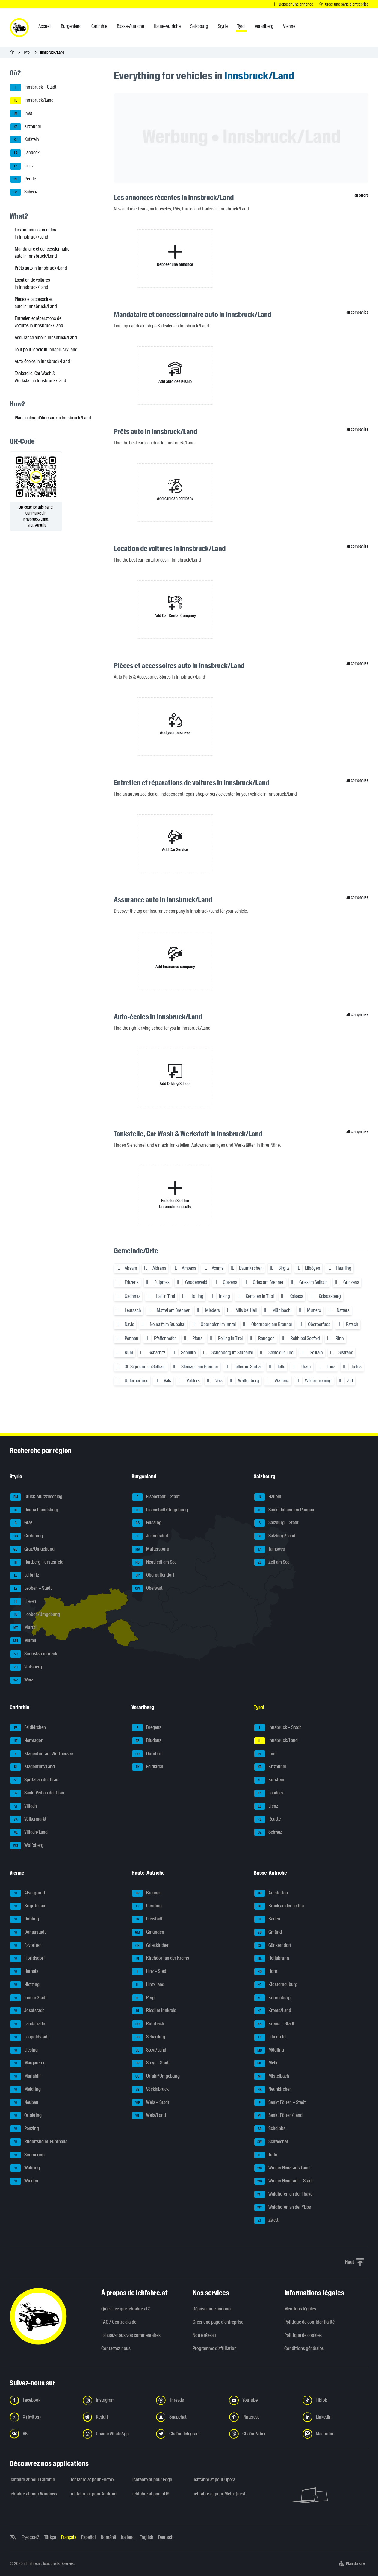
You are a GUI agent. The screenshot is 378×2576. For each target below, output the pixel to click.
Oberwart (147, 1588)
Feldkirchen (28, 1727)
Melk (265, 2063)
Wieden (24, 2181)
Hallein (267, 1497)
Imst (21, 113)
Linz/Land (148, 1984)
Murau (23, 1640)
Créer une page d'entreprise (218, 2322)
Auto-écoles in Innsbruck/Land (42, 361)
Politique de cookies (303, 2335)
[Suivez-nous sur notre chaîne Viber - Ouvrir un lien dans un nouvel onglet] (262, 2434)
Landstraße (27, 2024)
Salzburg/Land (274, 1536)
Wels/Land (149, 2115)
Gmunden (148, 1932)
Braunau (147, 1893)
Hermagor (26, 1740)
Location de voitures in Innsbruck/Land (32, 283)
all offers (361, 195)
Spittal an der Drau (34, 1780)
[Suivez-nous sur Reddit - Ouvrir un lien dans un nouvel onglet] (116, 2417)
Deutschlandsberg (34, 1510)
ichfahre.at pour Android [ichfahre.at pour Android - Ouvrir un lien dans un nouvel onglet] (94, 2494)
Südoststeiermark (33, 1654)
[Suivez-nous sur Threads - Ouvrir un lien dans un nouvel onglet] (189, 2400)
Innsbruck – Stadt (33, 87)
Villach (23, 1806)
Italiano (128, 2537)
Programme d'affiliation (215, 2348)
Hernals (24, 1971)
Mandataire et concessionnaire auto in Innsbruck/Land (42, 252)
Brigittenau (27, 1906)
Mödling (269, 2050)
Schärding (148, 2037)
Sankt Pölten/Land (278, 2115)
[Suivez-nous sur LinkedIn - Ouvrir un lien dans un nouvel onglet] (335, 2417)
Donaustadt (28, 1932)
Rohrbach (148, 2024)
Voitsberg (26, 1667)
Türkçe (50, 2537)
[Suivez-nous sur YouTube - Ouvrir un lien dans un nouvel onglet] (262, 2400)
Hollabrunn (271, 1958)
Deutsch (165, 2537)
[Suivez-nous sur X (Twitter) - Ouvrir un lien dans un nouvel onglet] (42, 2417)
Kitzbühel (25, 127)
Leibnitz (24, 1575)
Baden (267, 1919)
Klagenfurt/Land (32, 1767)
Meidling (25, 2089)
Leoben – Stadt (31, 1588)
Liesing (24, 2050)
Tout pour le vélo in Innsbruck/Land (46, 349)
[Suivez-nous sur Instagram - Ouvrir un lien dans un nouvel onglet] (116, 2400)
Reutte (23, 179)
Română (108, 2537)
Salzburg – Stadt (276, 1523)
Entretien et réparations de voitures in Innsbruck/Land (39, 322)
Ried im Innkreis (154, 2010)
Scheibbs (269, 2128)
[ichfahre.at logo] (19, 27)
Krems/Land (272, 2010)
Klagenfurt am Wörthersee (41, 1754)
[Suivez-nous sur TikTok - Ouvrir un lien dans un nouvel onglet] (335, 2400)
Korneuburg (272, 1998)
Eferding (147, 1906)
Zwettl (267, 2220)
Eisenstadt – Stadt (156, 1497)
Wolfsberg (26, 1845)
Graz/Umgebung (32, 1549)
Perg (143, 1998)
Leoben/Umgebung (35, 1614)
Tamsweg (269, 1549)
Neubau (24, 2102)
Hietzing (25, 1984)
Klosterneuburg (275, 1984)
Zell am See (271, 1562)
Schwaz (24, 192)
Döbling (24, 1919)
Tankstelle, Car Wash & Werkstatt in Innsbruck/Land (40, 377)
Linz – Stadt (150, 1971)
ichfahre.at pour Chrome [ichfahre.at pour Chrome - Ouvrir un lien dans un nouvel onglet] (32, 2479)
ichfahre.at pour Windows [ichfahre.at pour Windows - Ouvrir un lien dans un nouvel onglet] (33, 2494)
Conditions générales (304, 2348)
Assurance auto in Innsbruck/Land (46, 337)
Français (68, 2537)
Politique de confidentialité (309, 2322)
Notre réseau (204, 2335)
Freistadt (147, 1919)
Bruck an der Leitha (279, 1906)
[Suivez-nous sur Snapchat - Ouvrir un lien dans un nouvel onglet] (189, 2417)
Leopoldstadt (29, 2037)
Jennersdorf (150, 1536)
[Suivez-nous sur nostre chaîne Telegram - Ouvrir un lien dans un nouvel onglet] (189, 2434)
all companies (357, 312)
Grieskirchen (151, 1945)
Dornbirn (147, 1754)
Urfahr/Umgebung (156, 2076)
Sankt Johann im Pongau (284, 1510)
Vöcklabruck (150, 2089)
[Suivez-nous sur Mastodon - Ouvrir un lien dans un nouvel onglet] (335, 2434)
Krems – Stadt (274, 2024)
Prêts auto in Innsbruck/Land (41, 268)
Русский (30, 2537)
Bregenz (146, 1727)
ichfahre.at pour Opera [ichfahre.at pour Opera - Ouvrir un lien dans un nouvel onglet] (214, 2479)
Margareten (28, 2063)
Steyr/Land (149, 2050)
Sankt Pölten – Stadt (280, 2102)
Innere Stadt (28, 1998)
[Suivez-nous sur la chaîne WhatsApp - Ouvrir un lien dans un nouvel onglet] (116, 2434)
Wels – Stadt (150, 2102)
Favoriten (26, 1945)
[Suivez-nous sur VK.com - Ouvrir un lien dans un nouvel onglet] (42, 2434)
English (146, 2537)
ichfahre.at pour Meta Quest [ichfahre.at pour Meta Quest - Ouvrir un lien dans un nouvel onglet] (219, 2494)
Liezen (23, 1601)
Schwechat (271, 2142)
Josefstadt (27, 2010)
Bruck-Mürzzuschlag (36, 1497)
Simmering (27, 2155)
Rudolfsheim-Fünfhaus (38, 2142)
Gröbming (26, 1536)
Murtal (23, 1627)
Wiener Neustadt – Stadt (283, 2181)
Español (88, 2537)
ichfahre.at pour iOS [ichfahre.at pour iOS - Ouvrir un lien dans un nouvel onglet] (150, 2494)
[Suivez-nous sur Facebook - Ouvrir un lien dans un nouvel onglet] (42, 2400)
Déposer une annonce (212, 2309)
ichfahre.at (32, 2563)
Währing (25, 2168)
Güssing (146, 1523)
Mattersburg (150, 1549)
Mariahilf (25, 2076)
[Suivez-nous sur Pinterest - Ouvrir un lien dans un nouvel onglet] (262, 2417)
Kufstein (24, 139)
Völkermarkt (28, 1819)
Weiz (21, 1680)
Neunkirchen (273, 2089)
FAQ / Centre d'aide (118, 2322)
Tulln (265, 2155)
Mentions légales (300, 2309)
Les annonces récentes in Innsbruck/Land (35, 233)
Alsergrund (27, 1893)
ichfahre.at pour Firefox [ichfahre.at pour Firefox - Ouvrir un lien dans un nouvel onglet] (92, 2479)
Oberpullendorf (153, 1575)
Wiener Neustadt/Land (282, 2168)
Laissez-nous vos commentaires (131, 2335)
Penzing (24, 2128)
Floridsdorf (27, 1958)
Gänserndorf (272, 1945)
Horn (265, 1971)
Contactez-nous (116, 2348)
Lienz (22, 166)
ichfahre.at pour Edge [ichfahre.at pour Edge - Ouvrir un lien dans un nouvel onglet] (152, 2479)
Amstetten (271, 1893)
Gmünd (268, 1932)
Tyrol (27, 52)
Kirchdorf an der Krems (160, 1958)
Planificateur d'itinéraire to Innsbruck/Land (53, 418)
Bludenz (146, 1740)
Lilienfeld (270, 2037)
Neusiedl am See (154, 1562)
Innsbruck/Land (32, 100)
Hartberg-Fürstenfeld (36, 1562)
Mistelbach (271, 2076)
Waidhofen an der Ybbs (282, 2207)
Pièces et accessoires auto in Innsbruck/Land (36, 303)
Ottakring (26, 2115)
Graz (21, 1523)
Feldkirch (147, 1767)
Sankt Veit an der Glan (37, 1793)
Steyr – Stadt (151, 2063)
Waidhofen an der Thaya (283, 2194)
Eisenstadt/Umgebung (160, 1510)
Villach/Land (29, 1832)
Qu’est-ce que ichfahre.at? (125, 2309)
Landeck (25, 153)
